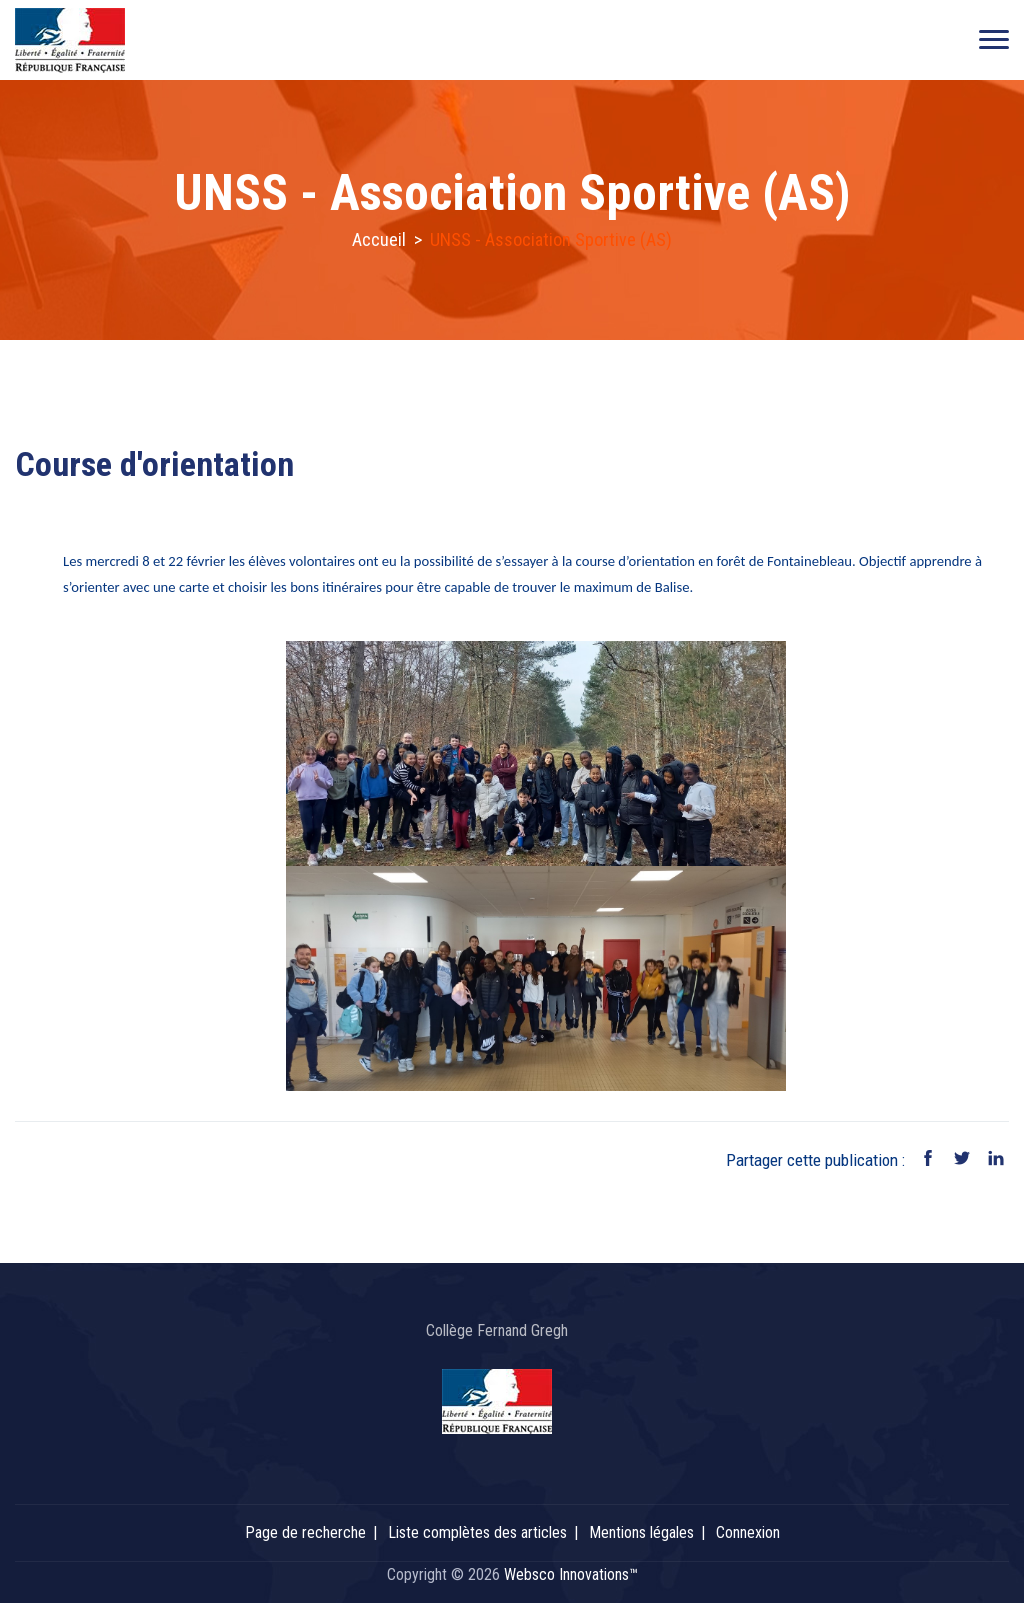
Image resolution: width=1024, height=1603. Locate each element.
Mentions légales (641, 1532)
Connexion (748, 1532)
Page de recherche (305, 1532)
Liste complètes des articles (477, 1532)
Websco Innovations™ (571, 1574)
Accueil (379, 239)
